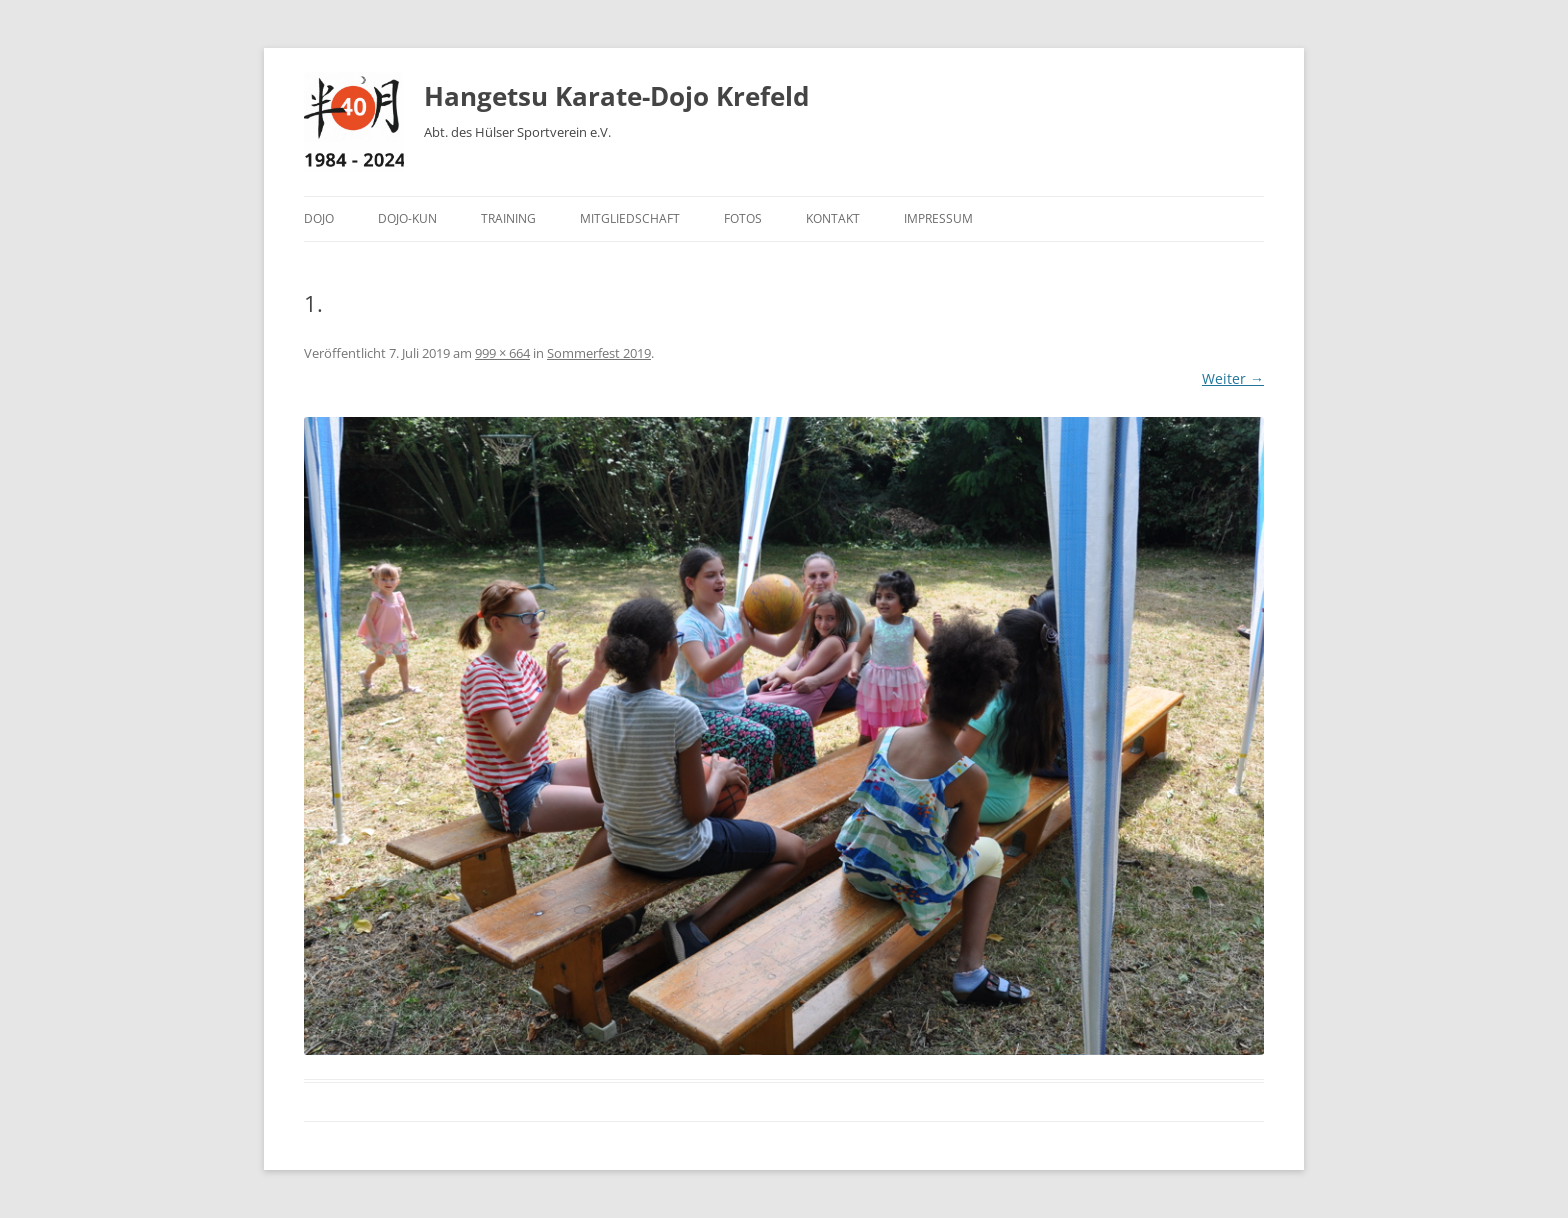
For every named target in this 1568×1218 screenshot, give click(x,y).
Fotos (743, 218)
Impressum (938, 218)
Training (508, 218)
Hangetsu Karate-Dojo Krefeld (616, 96)
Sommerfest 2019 (599, 353)
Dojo (319, 218)
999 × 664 (502, 353)
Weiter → (1233, 378)
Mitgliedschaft (630, 218)
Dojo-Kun (407, 218)
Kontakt (833, 218)
